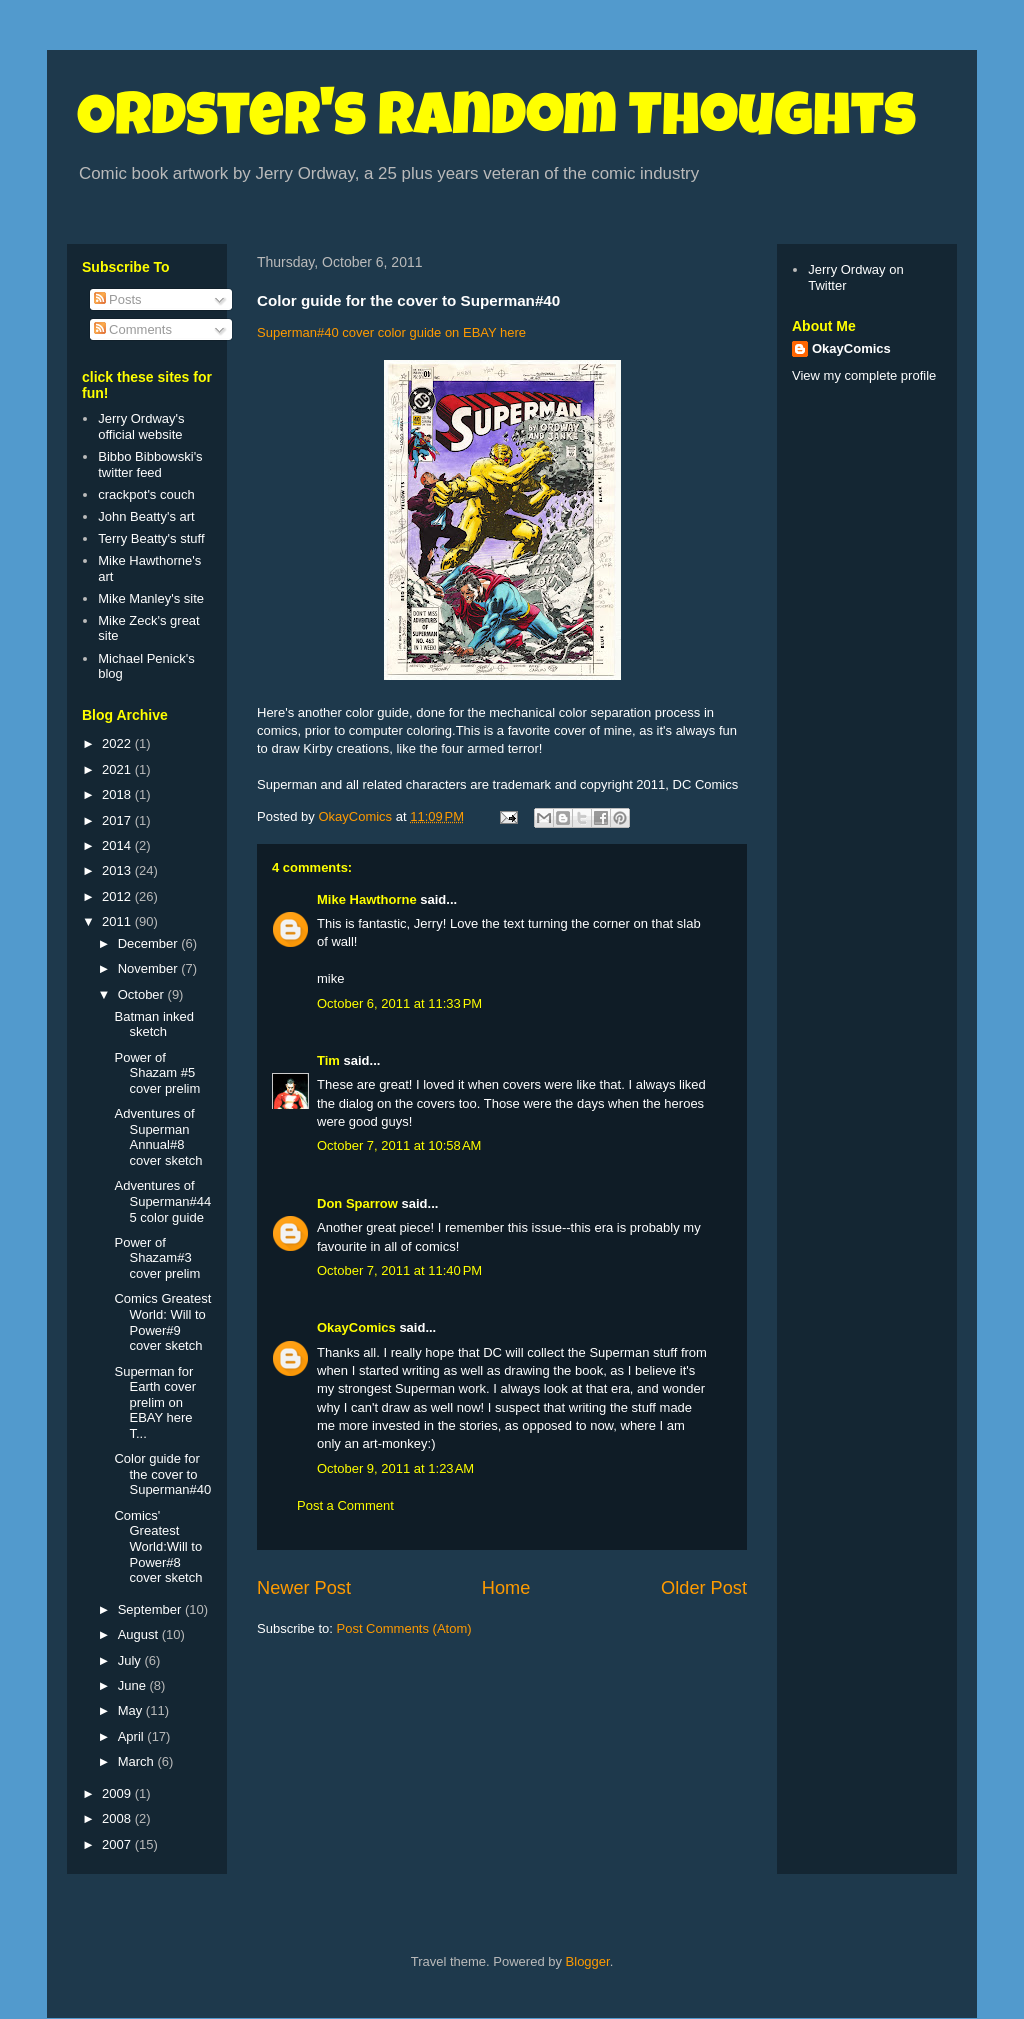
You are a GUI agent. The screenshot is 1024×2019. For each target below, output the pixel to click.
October (143, 994)
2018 (118, 794)
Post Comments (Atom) (404, 1628)
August (140, 1634)
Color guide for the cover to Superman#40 (162, 1474)
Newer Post (304, 1588)
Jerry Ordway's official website (141, 426)
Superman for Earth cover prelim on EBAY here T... (154, 1402)
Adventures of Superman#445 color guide (162, 1201)
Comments (133, 329)
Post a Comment (345, 1505)
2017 (118, 820)
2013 (118, 870)
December (150, 943)
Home (506, 1588)
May (132, 1710)
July (131, 1660)
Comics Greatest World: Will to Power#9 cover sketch (162, 1322)
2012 (118, 896)
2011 (118, 921)
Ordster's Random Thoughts (496, 122)
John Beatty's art (146, 516)
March (138, 1761)
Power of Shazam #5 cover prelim (157, 1073)
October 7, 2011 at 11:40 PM (399, 1270)
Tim (328, 1060)
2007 (118, 1844)
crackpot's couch (146, 494)
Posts (118, 299)
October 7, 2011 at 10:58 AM (399, 1145)
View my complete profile (864, 375)
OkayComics (356, 1327)
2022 (118, 743)
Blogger (588, 1961)
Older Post (704, 1588)
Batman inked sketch (154, 1024)
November (150, 968)
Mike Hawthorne (367, 899)
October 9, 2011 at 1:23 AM (395, 1468)
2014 (118, 845)
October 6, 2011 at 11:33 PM (399, 1003)
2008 (118, 1818)
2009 (118, 1793)
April (133, 1736)
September (151, 1609)
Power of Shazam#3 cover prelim (157, 1258)
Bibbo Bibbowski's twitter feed (150, 464)
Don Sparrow (357, 1203)
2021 (118, 769)
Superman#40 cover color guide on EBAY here (391, 332)
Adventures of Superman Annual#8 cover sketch (158, 1137)
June (134, 1685)
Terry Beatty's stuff (151, 538)
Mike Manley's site (151, 598)
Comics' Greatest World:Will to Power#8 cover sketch (158, 1546)
